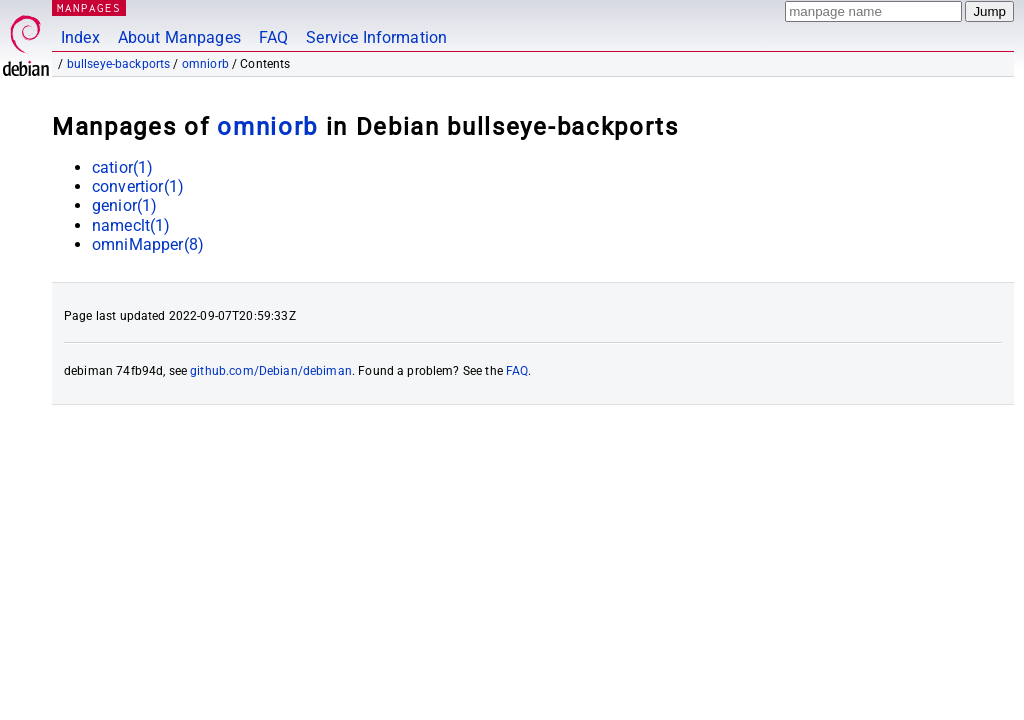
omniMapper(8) (148, 244)
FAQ (273, 37)
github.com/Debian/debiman (271, 371)
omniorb (205, 64)
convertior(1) (138, 186)
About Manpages (179, 37)
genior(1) (124, 205)
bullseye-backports (119, 64)
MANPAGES (89, 7)
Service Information (376, 37)
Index (80, 37)
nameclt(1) (131, 225)
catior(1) (122, 167)
